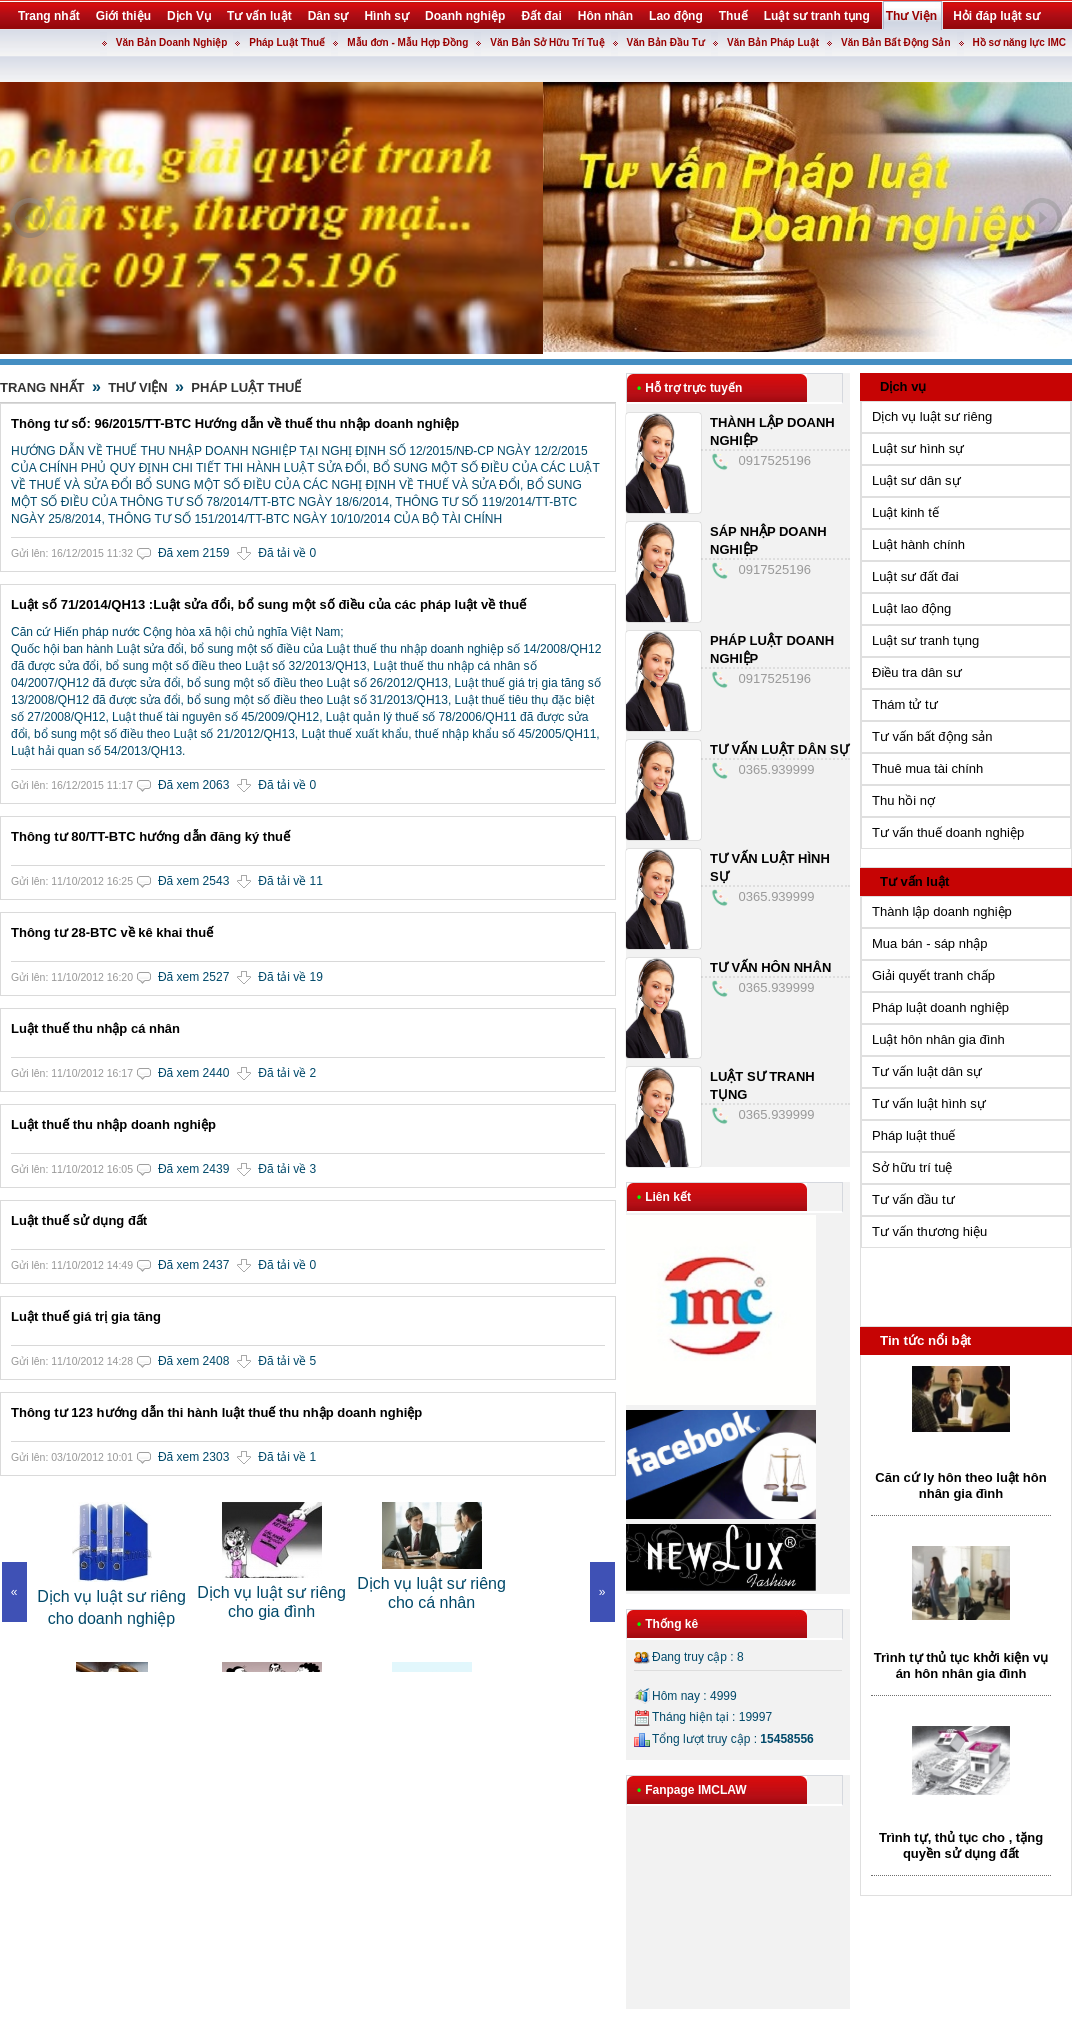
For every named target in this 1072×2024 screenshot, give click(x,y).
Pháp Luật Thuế (287, 42)
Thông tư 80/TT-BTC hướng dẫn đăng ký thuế (150, 836)
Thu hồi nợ (903, 800)
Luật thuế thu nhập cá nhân (95, 1028)
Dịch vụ (903, 386)
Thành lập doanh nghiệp (942, 911)
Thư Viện (138, 387)
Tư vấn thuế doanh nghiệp (948, 832)
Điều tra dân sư (917, 672)
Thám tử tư (905, 704)
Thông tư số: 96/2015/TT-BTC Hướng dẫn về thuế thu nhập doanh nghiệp (235, 423)
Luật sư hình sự (918, 448)
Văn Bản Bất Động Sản (896, 42)
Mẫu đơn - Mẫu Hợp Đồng (407, 42)
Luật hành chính (918, 544)
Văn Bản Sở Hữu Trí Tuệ (547, 42)
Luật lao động (911, 608)
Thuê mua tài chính (927, 768)
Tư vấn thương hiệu (929, 1231)
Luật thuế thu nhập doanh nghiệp (113, 1124)
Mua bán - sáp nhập (929, 943)
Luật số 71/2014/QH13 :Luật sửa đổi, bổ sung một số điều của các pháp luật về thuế (268, 604)
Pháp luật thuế (913, 1135)
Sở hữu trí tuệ (912, 1167)
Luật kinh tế (905, 512)
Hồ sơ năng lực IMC (1019, 42)
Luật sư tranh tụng (925, 640)
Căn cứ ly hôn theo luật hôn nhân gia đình (960, 1485)
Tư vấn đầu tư (913, 1199)
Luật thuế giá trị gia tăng (86, 1316)
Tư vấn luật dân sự (779, 749)
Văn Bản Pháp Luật (773, 42)
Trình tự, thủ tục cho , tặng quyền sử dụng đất (961, 1845)
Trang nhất (42, 387)
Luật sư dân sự (916, 480)
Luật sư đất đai (915, 576)
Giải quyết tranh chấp (933, 975)
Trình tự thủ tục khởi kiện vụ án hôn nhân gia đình (961, 1665)
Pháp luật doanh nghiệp (940, 1007)
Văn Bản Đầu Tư (666, 42)
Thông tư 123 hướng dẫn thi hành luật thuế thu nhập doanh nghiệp (216, 1412)
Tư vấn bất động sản (932, 736)
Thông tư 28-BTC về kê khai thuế (112, 932)
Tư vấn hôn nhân (770, 967)
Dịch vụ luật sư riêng (932, 416)
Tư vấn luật (914, 881)
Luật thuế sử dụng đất (79, 1220)
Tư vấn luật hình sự (929, 1103)
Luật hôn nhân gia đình (938, 1039)
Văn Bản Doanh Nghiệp (171, 42)
